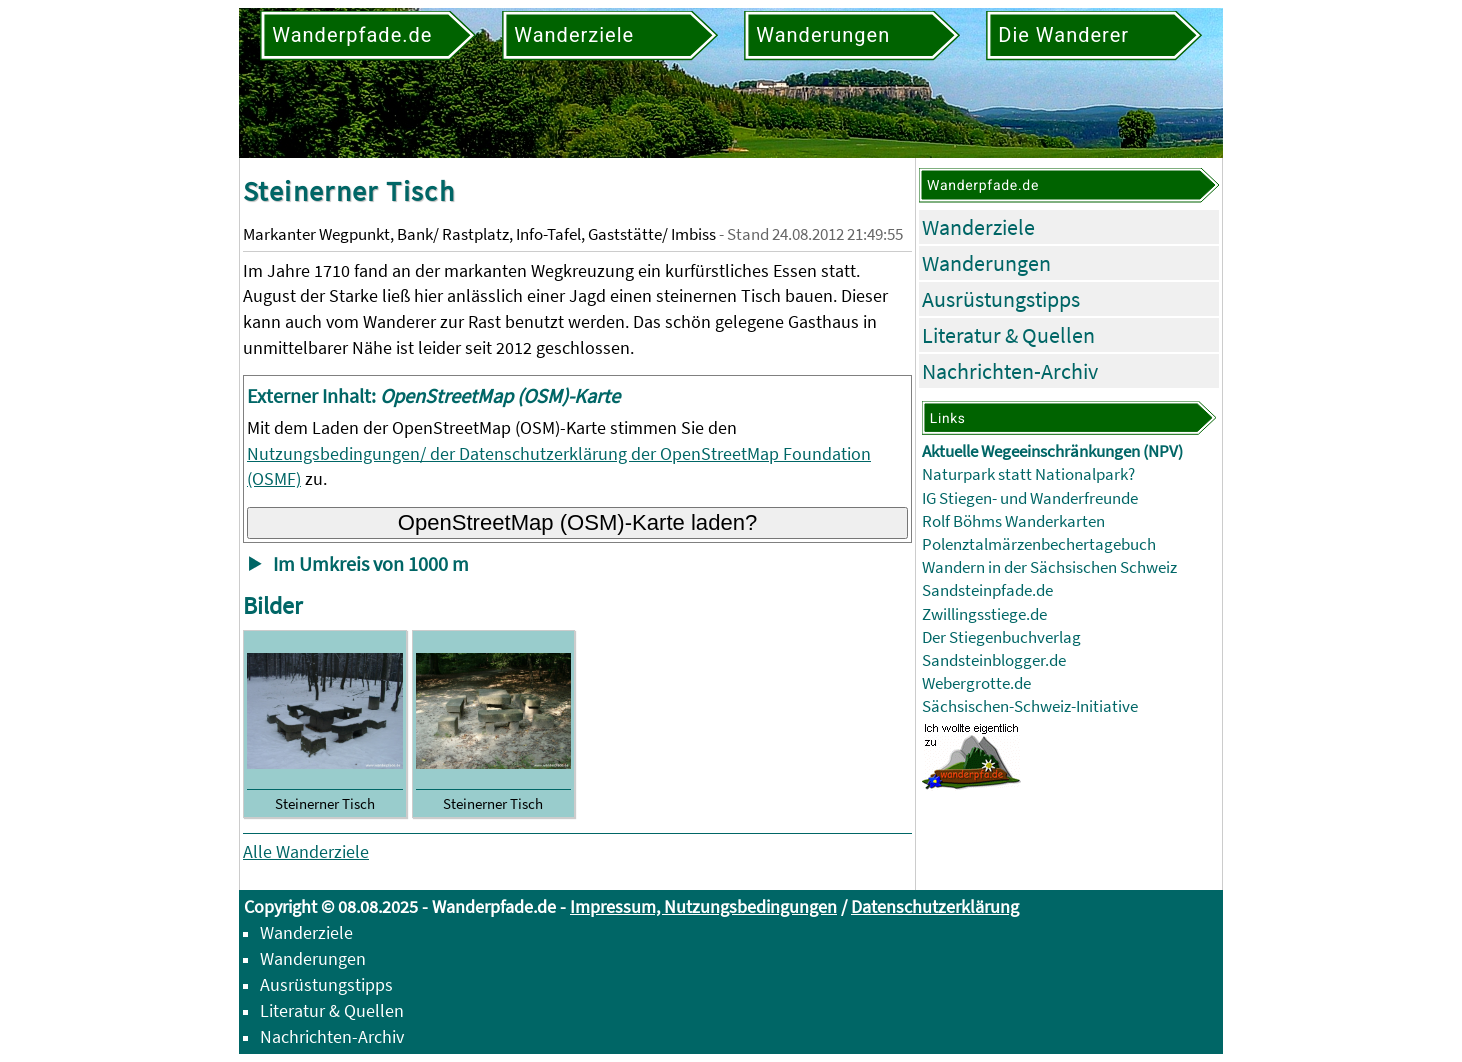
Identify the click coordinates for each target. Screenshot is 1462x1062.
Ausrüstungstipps (1001, 299)
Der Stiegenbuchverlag (1001, 637)
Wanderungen (986, 263)
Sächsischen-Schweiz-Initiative (1030, 706)
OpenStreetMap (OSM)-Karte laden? (578, 522)
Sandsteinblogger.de (994, 660)
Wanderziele (978, 227)
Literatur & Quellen (1008, 335)
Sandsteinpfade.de (987, 590)
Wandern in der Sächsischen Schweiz (1049, 567)
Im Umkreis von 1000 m (371, 564)
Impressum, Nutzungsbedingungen (703, 906)
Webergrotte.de (976, 683)
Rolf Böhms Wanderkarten (1013, 521)
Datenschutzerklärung (935, 906)
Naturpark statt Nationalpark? (1028, 474)
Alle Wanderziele (306, 851)
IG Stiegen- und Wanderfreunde (1030, 498)
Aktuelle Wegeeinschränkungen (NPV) (1052, 451)
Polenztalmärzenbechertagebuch (1039, 544)
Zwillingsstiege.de (984, 614)
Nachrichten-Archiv (1010, 371)
